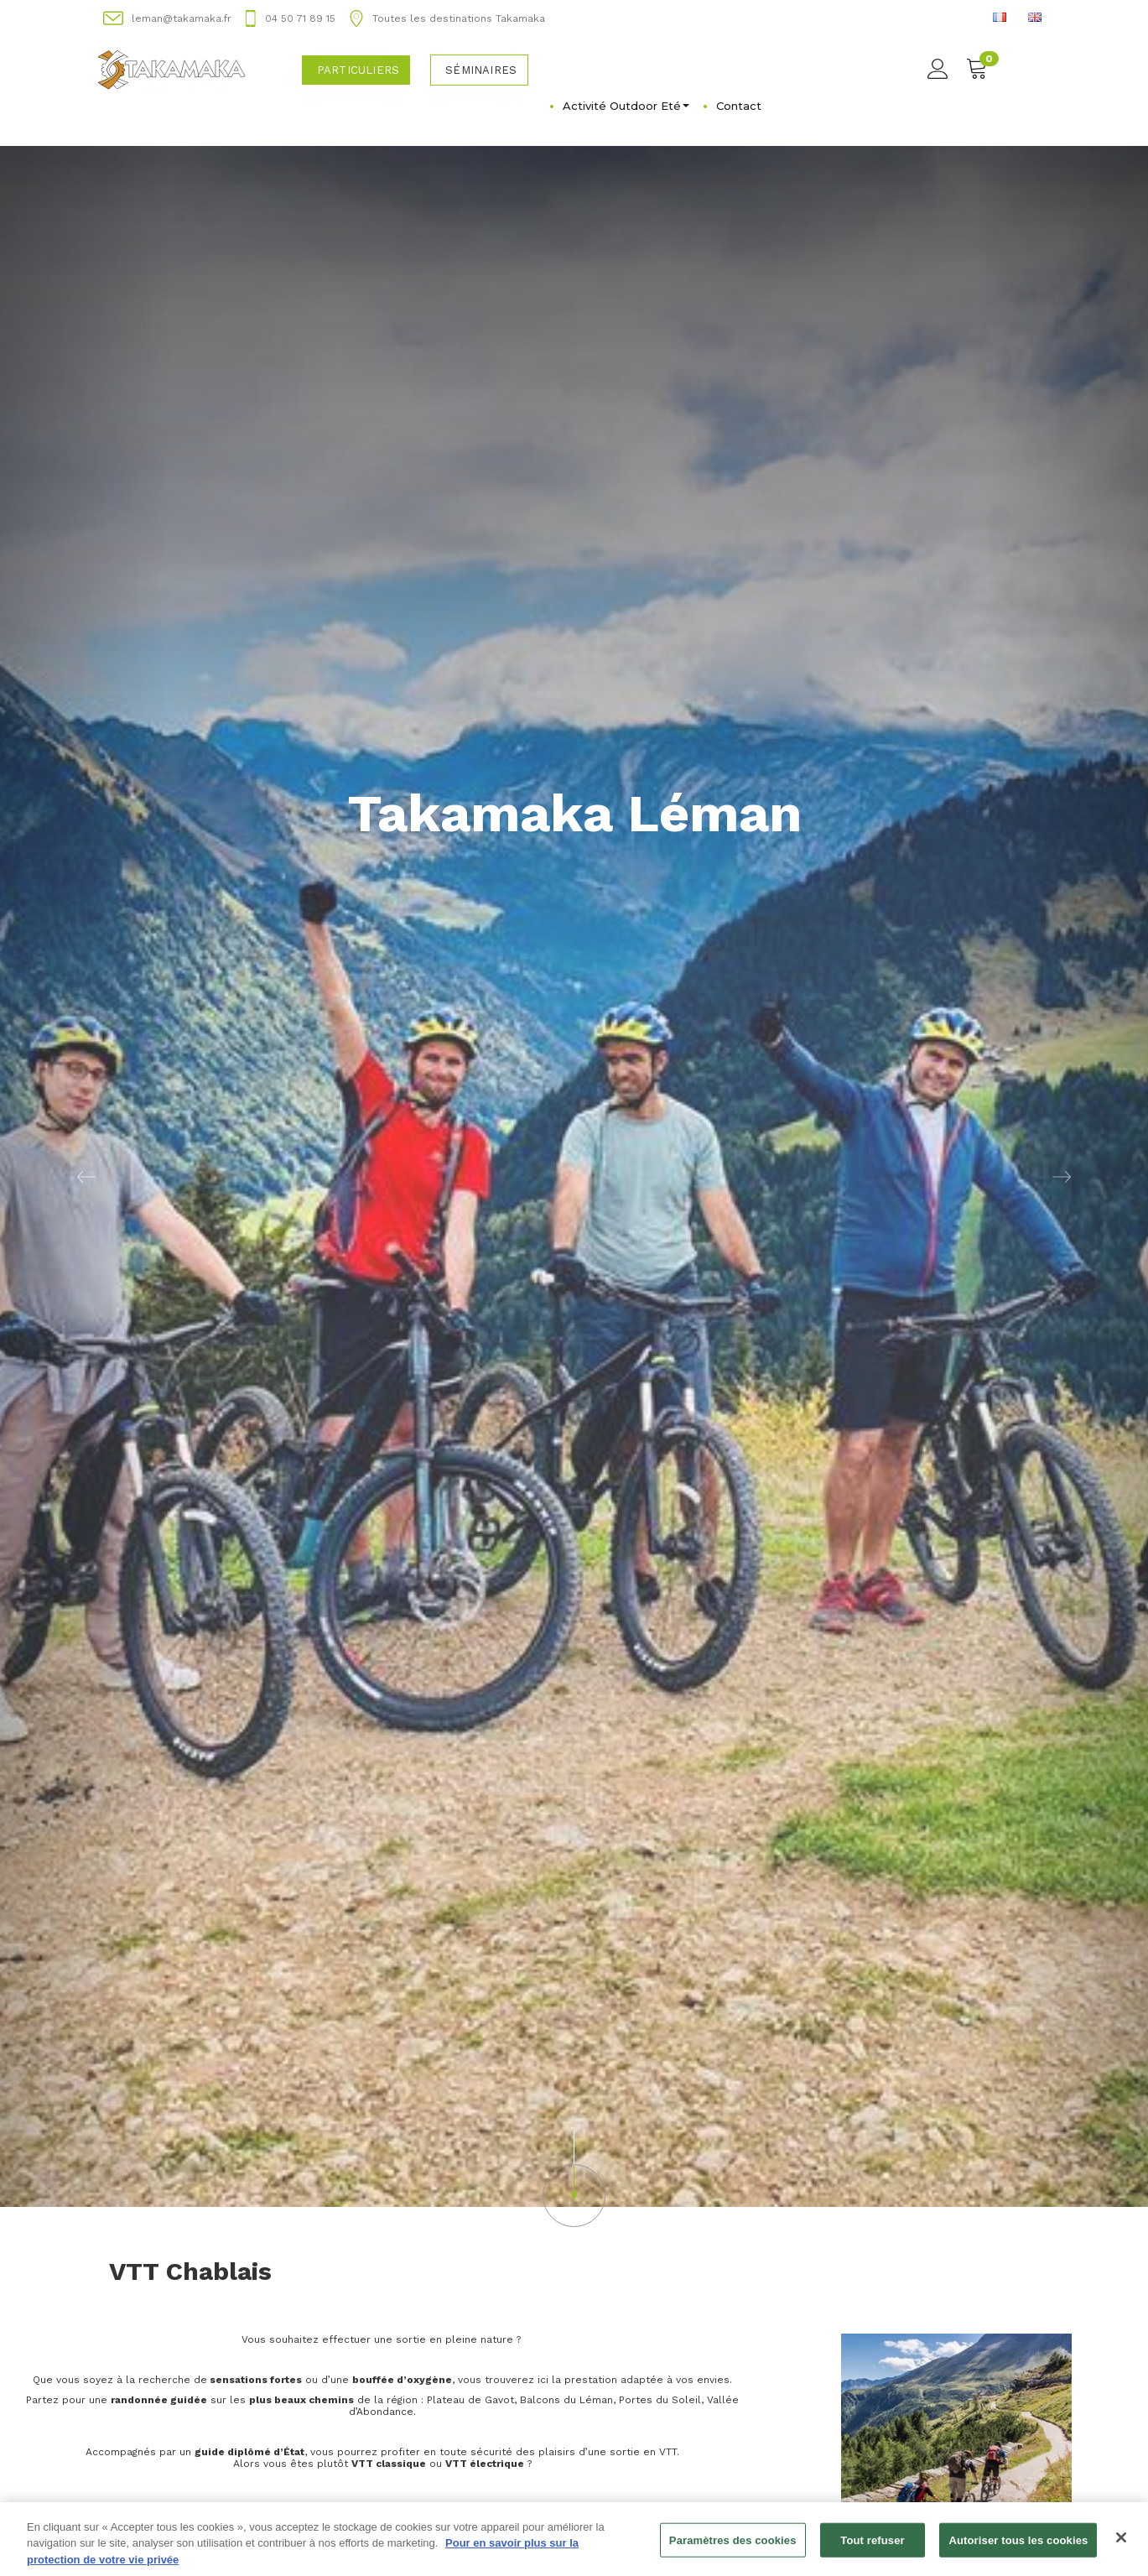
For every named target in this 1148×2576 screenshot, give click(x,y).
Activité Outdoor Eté (626, 105)
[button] (86, 1176)
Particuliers (358, 70)
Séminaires (481, 70)
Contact (738, 105)
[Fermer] (1121, 2546)
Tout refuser (872, 2549)
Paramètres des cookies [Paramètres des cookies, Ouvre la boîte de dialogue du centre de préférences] (733, 2549)
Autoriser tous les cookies (1018, 2549)
